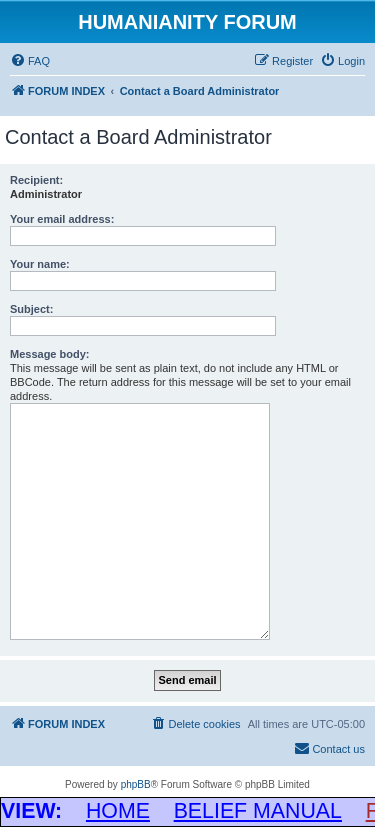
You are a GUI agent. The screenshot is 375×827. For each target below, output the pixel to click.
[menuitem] (30, 61)
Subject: (31, 309)
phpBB (136, 784)
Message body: (49, 354)
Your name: (40, 264)
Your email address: (62, 219)
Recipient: (36, 180)
